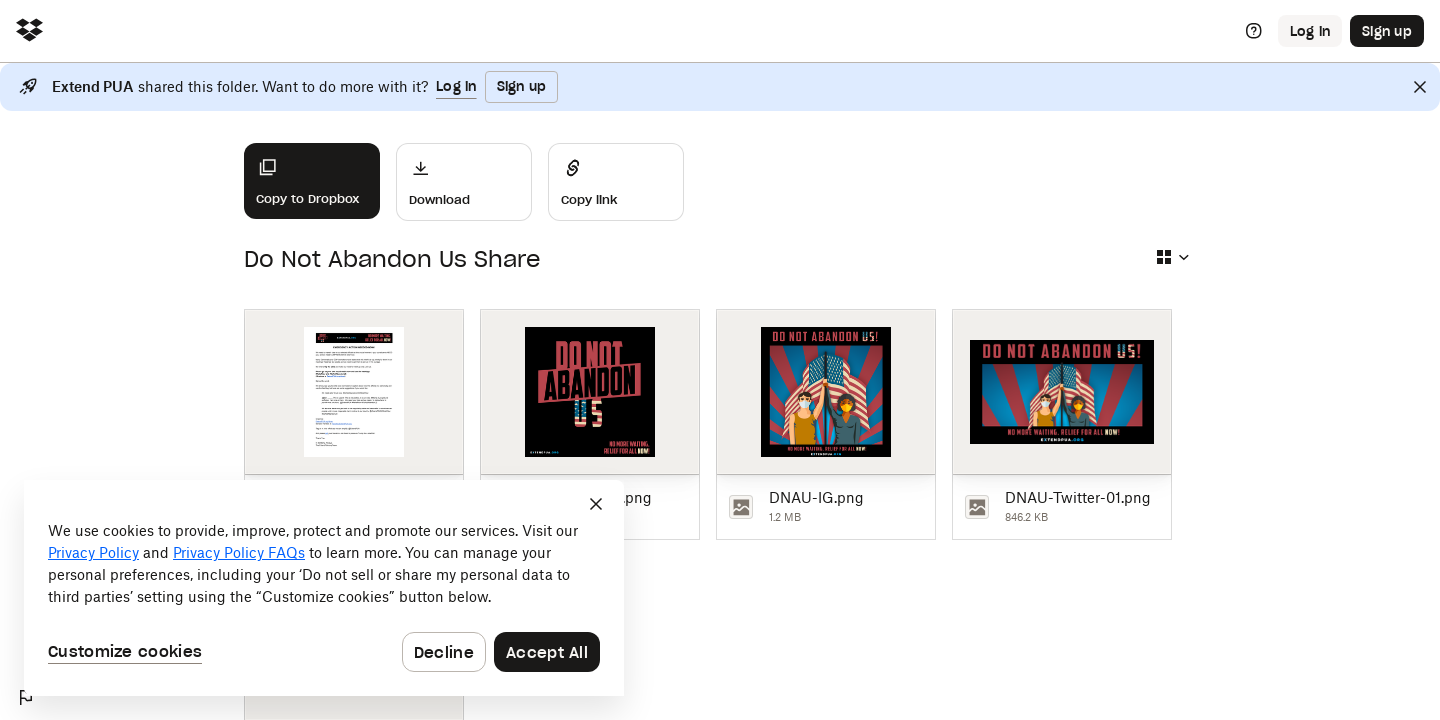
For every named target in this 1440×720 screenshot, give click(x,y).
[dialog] (324, 588)
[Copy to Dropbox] (312, 181)
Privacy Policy (93, 552)
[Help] (1254, 31)
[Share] (616, 182)
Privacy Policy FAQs (239, 552)
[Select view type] (1172, 257)
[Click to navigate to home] (29, 31)
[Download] (464, 182)
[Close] (1420, 87)
